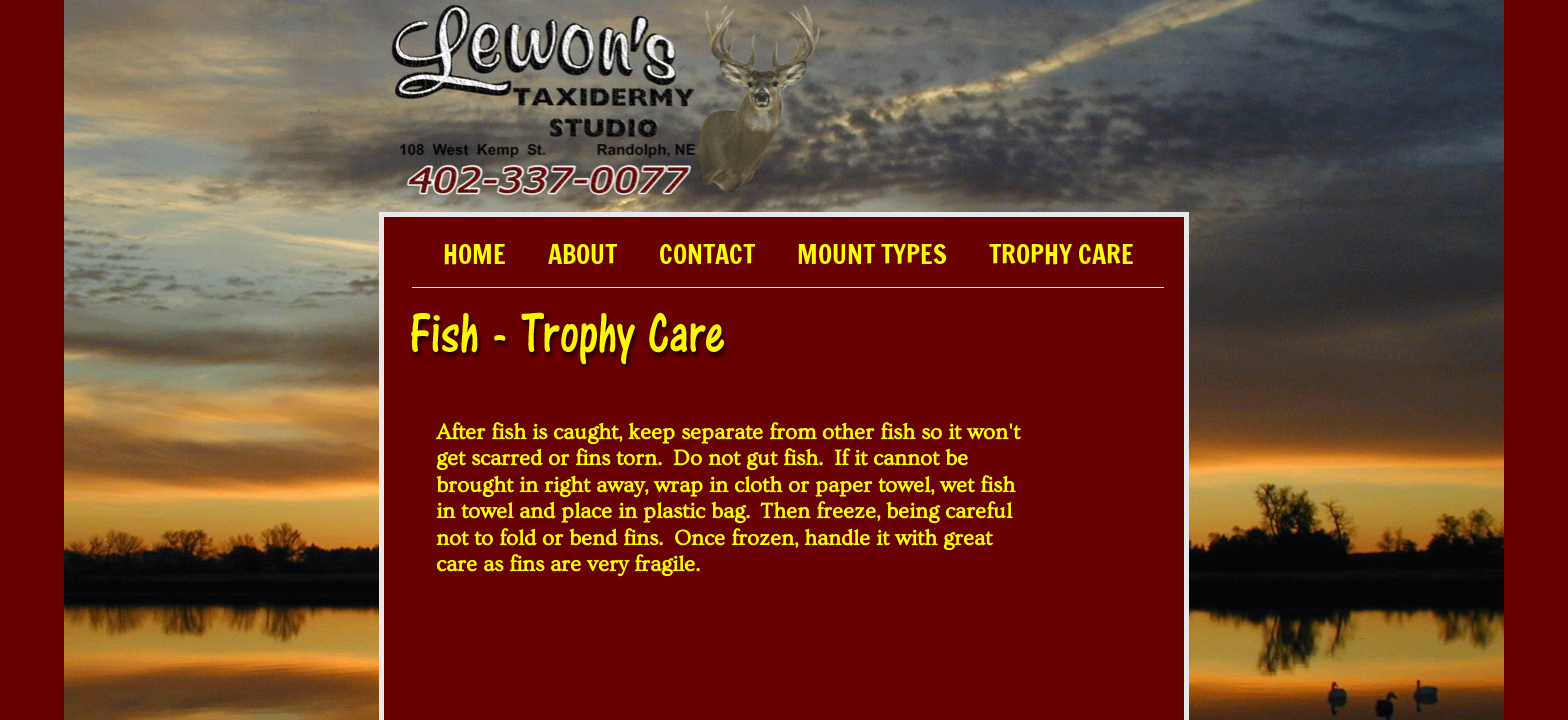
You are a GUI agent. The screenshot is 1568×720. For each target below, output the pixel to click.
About (582, 256)
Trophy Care (1061, 256)
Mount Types (872, 256)
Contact (707, 256)
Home (474, 256)
